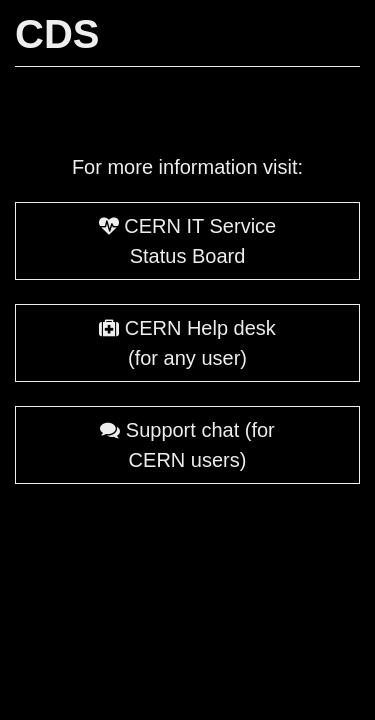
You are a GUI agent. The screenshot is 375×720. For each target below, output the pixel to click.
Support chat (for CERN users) (187, 445)
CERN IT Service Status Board (187, 241)
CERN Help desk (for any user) (187, 343)
